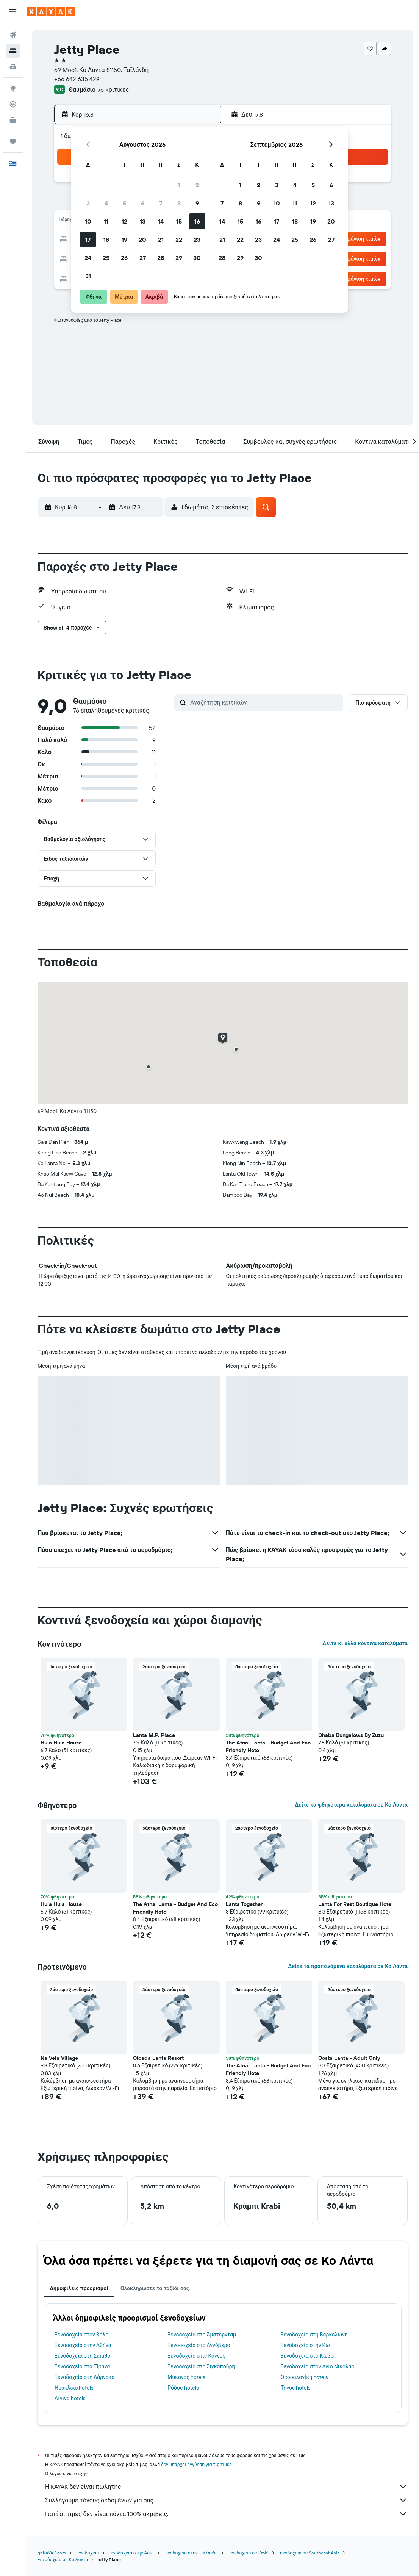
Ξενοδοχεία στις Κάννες (196, 2355)
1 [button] (179, 185)
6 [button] (142, 203)
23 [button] (197, 239)
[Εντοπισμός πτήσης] (13, 104)
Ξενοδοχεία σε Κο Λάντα (63, 2559)
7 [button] (160, 203)
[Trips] (13, 141)
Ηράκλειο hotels (74, 2387)
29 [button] (178, 258)
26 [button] (124, 258)
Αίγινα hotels (70, 2398)
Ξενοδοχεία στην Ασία (130, 2553)
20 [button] (142, 239)
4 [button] (106, 203)
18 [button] (106, 239)
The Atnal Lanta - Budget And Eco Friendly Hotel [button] (268, 1746)
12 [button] (124, 221)
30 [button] (197, 258)
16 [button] (197, 221)
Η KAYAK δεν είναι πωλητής (226, 2486)
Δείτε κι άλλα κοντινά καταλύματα (365, 1643)
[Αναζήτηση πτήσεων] (13, 34)
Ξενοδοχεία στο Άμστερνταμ (201, 2334)
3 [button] (88, 203)
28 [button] (160, 258)
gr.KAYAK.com (52, 2553)
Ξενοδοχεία (87, 2553)
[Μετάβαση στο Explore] (13, 88)
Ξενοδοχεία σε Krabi (248, 2553)
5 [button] (124, 203)
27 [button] (142, 258)
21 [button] (161, 239)
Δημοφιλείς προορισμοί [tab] (79, 2288)
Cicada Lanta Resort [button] (158, 2058)
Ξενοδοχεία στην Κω (305, 2345)
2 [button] (197, 185)
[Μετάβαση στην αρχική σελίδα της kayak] (51, 11)
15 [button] (179, 221)
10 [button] (88, 221)
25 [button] (106, 258)
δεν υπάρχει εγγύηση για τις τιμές (196, 2464)
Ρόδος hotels (182, 2387)
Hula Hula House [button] (61, 1742)
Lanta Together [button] (244, 1904)
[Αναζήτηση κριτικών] (264, 702)
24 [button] (87, 258)
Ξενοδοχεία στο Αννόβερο (198, 2345)
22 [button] (178, 239)
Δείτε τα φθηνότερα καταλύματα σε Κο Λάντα (351, 1804)
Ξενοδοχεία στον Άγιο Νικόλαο (318, 2366)
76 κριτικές (113, 89)
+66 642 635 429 (77, 79)
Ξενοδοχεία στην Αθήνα (83, 2345)
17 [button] (88, 239)
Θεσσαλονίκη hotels (304, 2377)
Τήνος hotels (296, 2387)
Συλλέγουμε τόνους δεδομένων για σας (226, 2500)
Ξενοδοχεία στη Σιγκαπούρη (201, 2366)
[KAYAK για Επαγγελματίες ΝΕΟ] (13, 120)
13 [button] (142, 221)
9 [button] (197, 203)
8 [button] (179, 203)
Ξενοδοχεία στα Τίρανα (82, 2366)
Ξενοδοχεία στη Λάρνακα (84, 2377)
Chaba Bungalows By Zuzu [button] (351, 1735)
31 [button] (88, 276)
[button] (13, 11)
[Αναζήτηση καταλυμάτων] (13, 50)
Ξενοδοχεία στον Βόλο (81, 2334)
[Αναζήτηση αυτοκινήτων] (13, 66)
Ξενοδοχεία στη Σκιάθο (82, 2355)
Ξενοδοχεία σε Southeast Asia (309, 2553)
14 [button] (161, 221)
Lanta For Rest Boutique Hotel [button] (355, 1904)
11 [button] (106, 221)
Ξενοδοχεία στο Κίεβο (307, 2355)
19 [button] (124, 239)
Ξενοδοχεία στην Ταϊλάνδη (190, 2553)
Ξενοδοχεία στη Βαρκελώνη (314, 2334)
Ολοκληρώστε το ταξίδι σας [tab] (154, 2288)
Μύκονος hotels (186, 2377)
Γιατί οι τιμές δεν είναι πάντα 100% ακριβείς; (226, 2513)
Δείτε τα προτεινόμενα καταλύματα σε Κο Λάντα (348, 1966)
